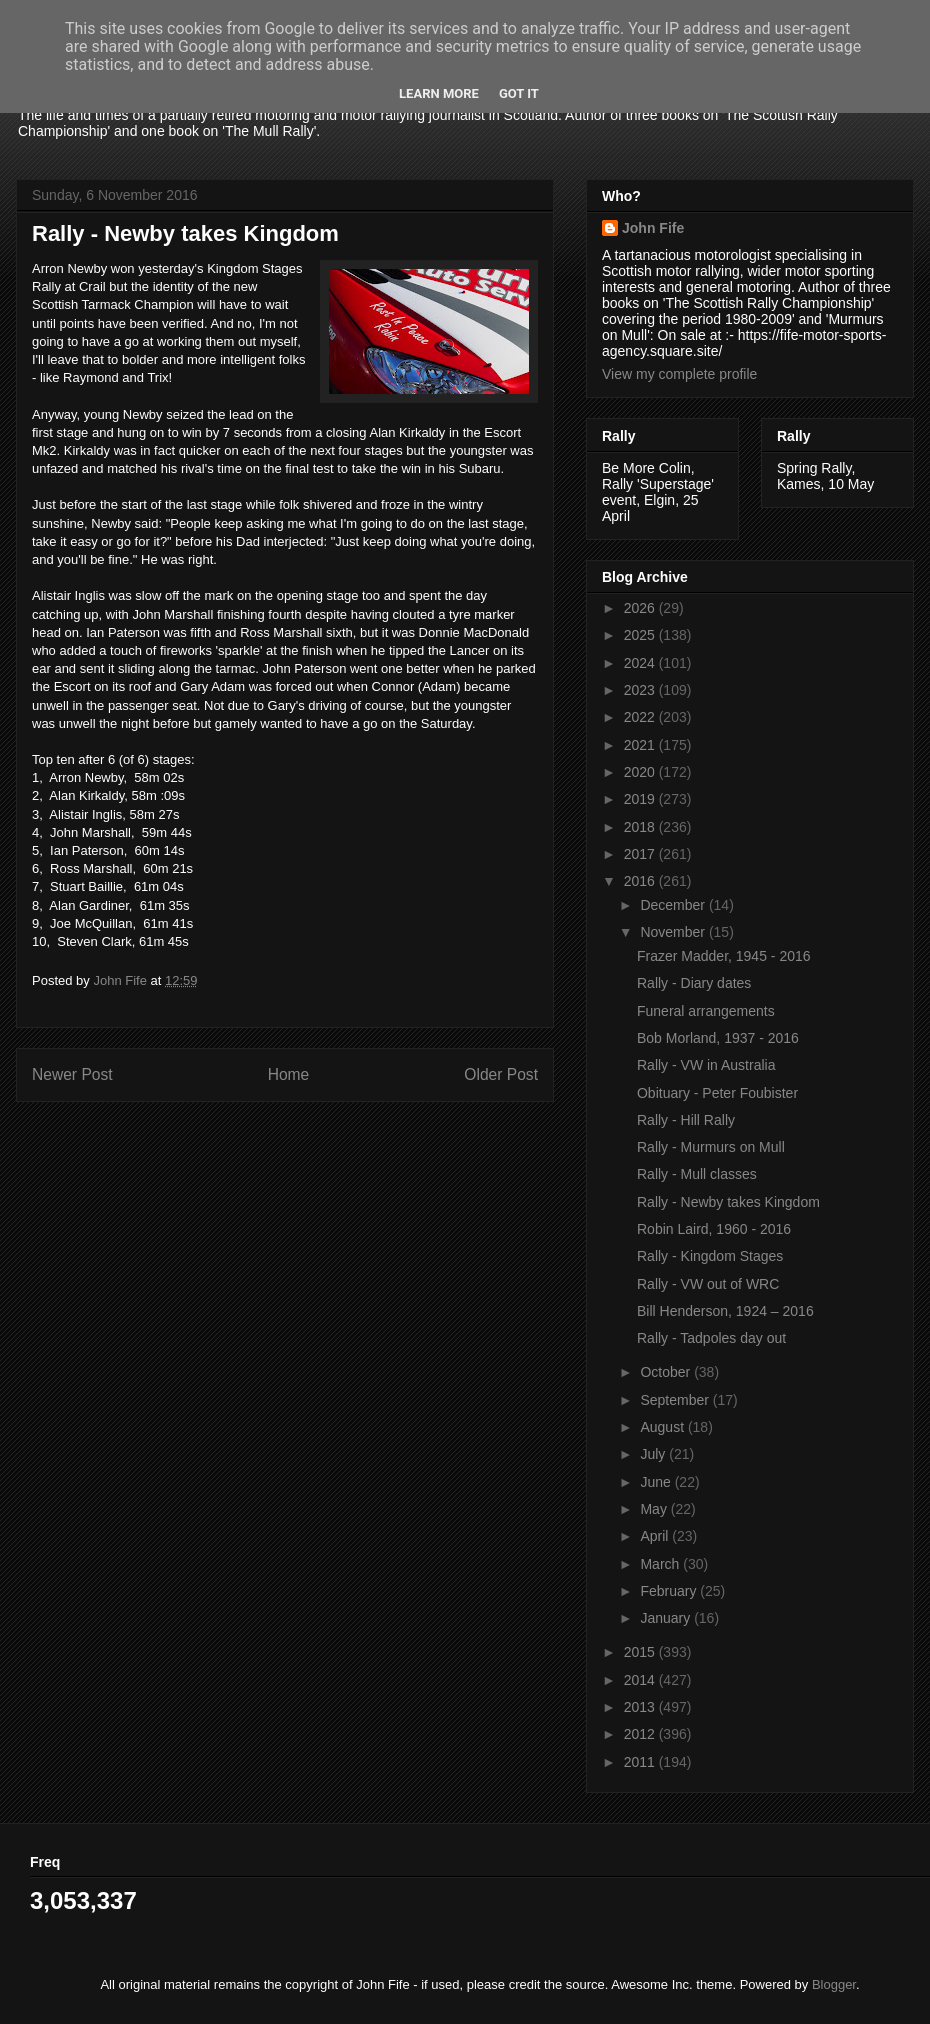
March (661, 1564)
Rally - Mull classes (697, 1174)
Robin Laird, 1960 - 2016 (714, 1229)
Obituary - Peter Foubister (717, 1093)
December (674, 905)
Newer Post (72, 1074)
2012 (641, 1734)
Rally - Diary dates (694, 983)
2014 (641, 1680)
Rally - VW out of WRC (708, 1284)
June (657, 1482)
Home (289, 1074)
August (663, 1427)
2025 (641, 635)
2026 (641, 608)
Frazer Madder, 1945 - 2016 (724, 956)
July (654, 1454)
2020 (641, 772)
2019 (641, 799)
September (676, 1400)
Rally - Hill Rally (686, 1120)
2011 (641, 1762)
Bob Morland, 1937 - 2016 (718, 1038)
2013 (641, 1707)
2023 (641, 690)
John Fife (653, 228)
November (674, 932)
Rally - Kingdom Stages (710, 1256)
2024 (641, 663)
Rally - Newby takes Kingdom (728, 1202)
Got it (519, 93)
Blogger (834, 1984)
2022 (641, 717)
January (667, 1618)
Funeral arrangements (706, 1011)
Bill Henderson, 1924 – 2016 (725, 1311)
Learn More (439, 93)
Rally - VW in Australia (706, 1065)
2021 (641, 745)
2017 (641, 854)
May (655, 1509)
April (656, 1536)
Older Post (501, 1074)
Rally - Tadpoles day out (711, 1338)
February (670, 1591)
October (667, 1372)
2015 (641, 1652)
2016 (641, 881)
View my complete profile (679, 374)
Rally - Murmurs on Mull (711, 1147)
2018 (641, 827)
